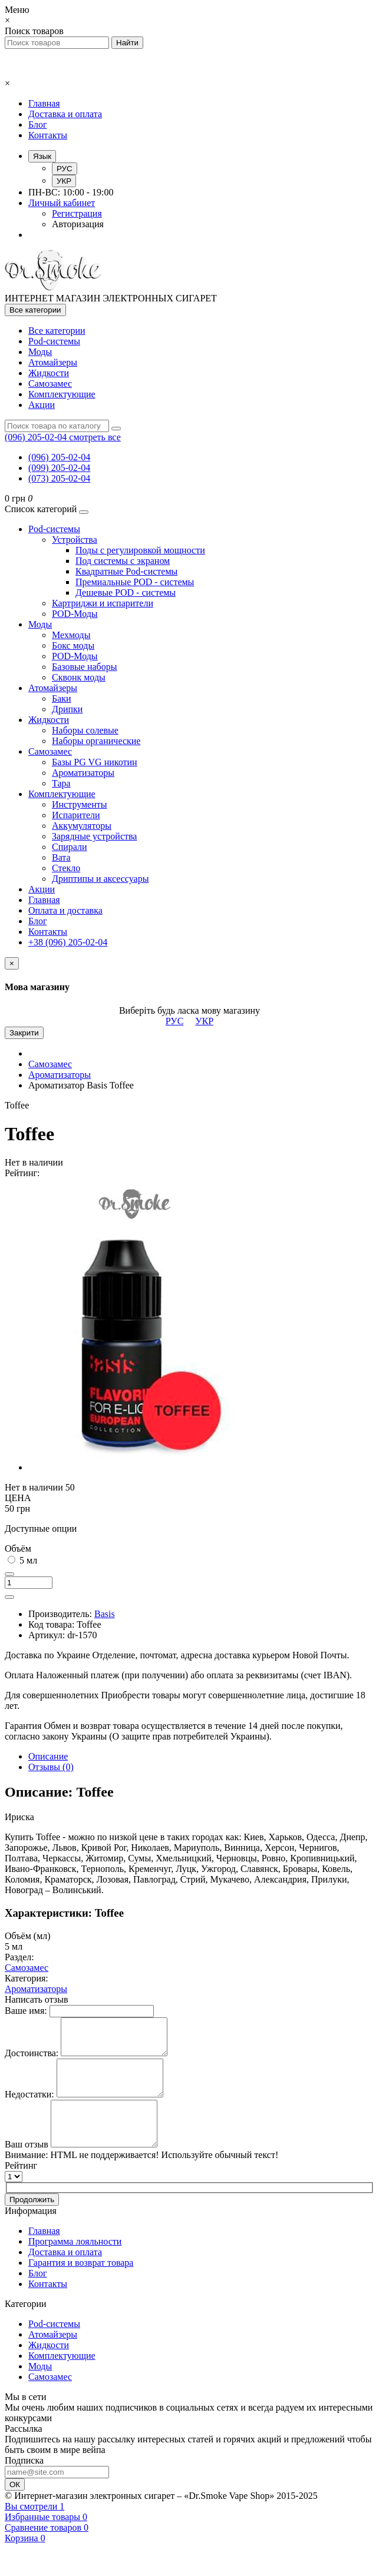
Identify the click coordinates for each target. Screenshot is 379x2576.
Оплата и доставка (65, 910)
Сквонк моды (79, 677)
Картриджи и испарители (102, 603)
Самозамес (50, 384)
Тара (61, 783)
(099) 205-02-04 (59, 468)
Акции (41, 405)
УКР (64, 181)
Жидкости (48, 373)
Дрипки (67, 709)
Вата (61, 857)
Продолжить (31, 2222)
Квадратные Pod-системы (126, 571)
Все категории (56, 331)
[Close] (12, 963)
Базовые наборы (84, 667)
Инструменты (79, 804)
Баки (61, 698)
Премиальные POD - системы (134, 582)
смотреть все (94, 437)
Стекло (66, 868)
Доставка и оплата (65, 114)
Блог (37, 124)
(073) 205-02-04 (59, 478)
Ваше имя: (26, 2011)
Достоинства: (31, 2060)
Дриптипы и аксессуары (100, 879)
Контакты (47, 135)
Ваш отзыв (26, 2167)
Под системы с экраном (122, 561)
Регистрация (77, 213)
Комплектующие (61, 394)
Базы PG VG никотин (94, 762)
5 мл (22, 1560)
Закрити (24, 1032)
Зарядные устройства (94, 836)
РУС (64, 168)
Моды (40, 352)
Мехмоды (71, 635)
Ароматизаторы (83, 773)
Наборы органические (96, 741)
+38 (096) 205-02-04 (67, 942)
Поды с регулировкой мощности (140, 550)
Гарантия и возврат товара (80, 2285)
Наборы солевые (85, 730)
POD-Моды (75, 614)
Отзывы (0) (51, 1767)
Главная (44, 103)
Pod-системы (54, 341)
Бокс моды (73, 645)
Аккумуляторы (81, 826)
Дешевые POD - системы (125, 592)
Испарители (76, 815)
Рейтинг (21, 2188)
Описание (48, 1756)
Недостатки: (29, 2108)
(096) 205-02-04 (59, 457)
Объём (18, 1548)
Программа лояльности (74, 2264)
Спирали (69, 847)
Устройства (74, 540)
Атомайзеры (52, 362)
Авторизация (78, 224)
